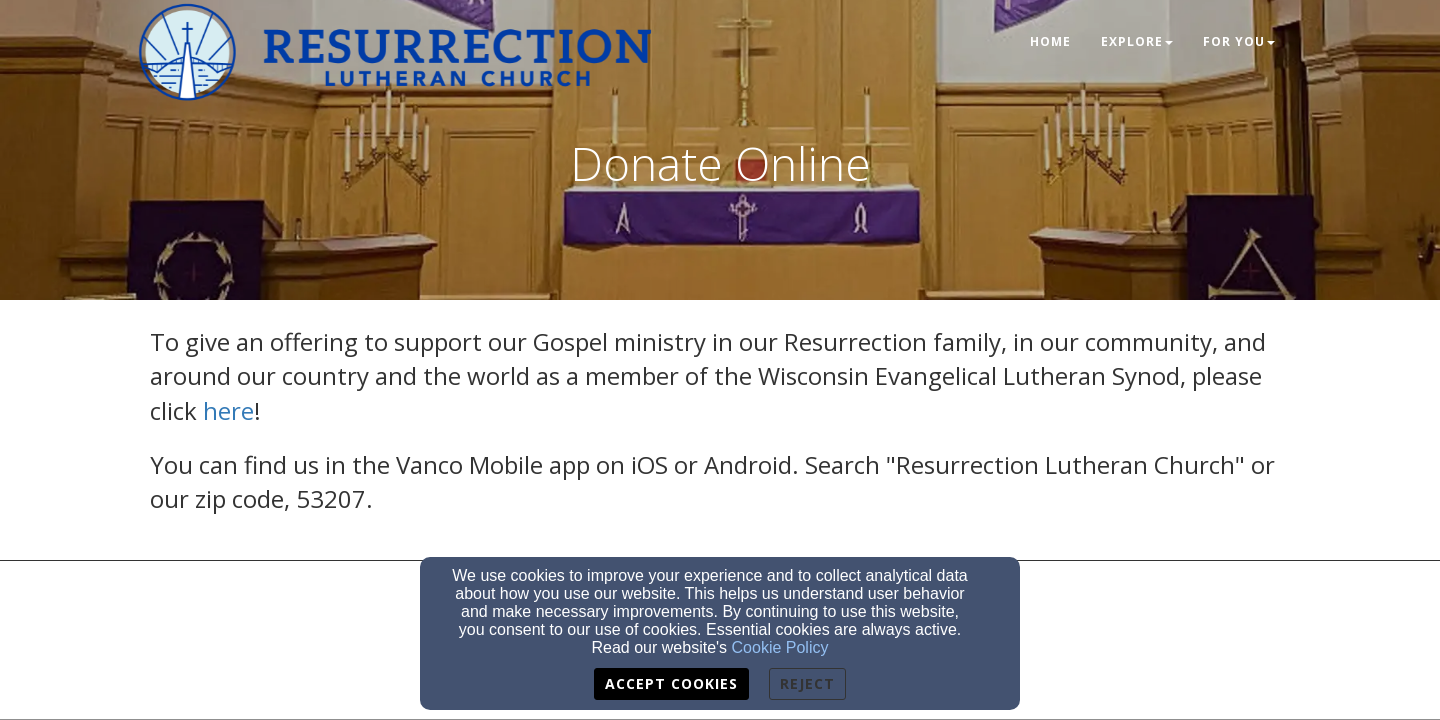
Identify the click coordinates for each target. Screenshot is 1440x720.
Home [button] (1050, 41)
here (228, 410)
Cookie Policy (780, 647)
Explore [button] (1137, 41)
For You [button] (1239, 41)
